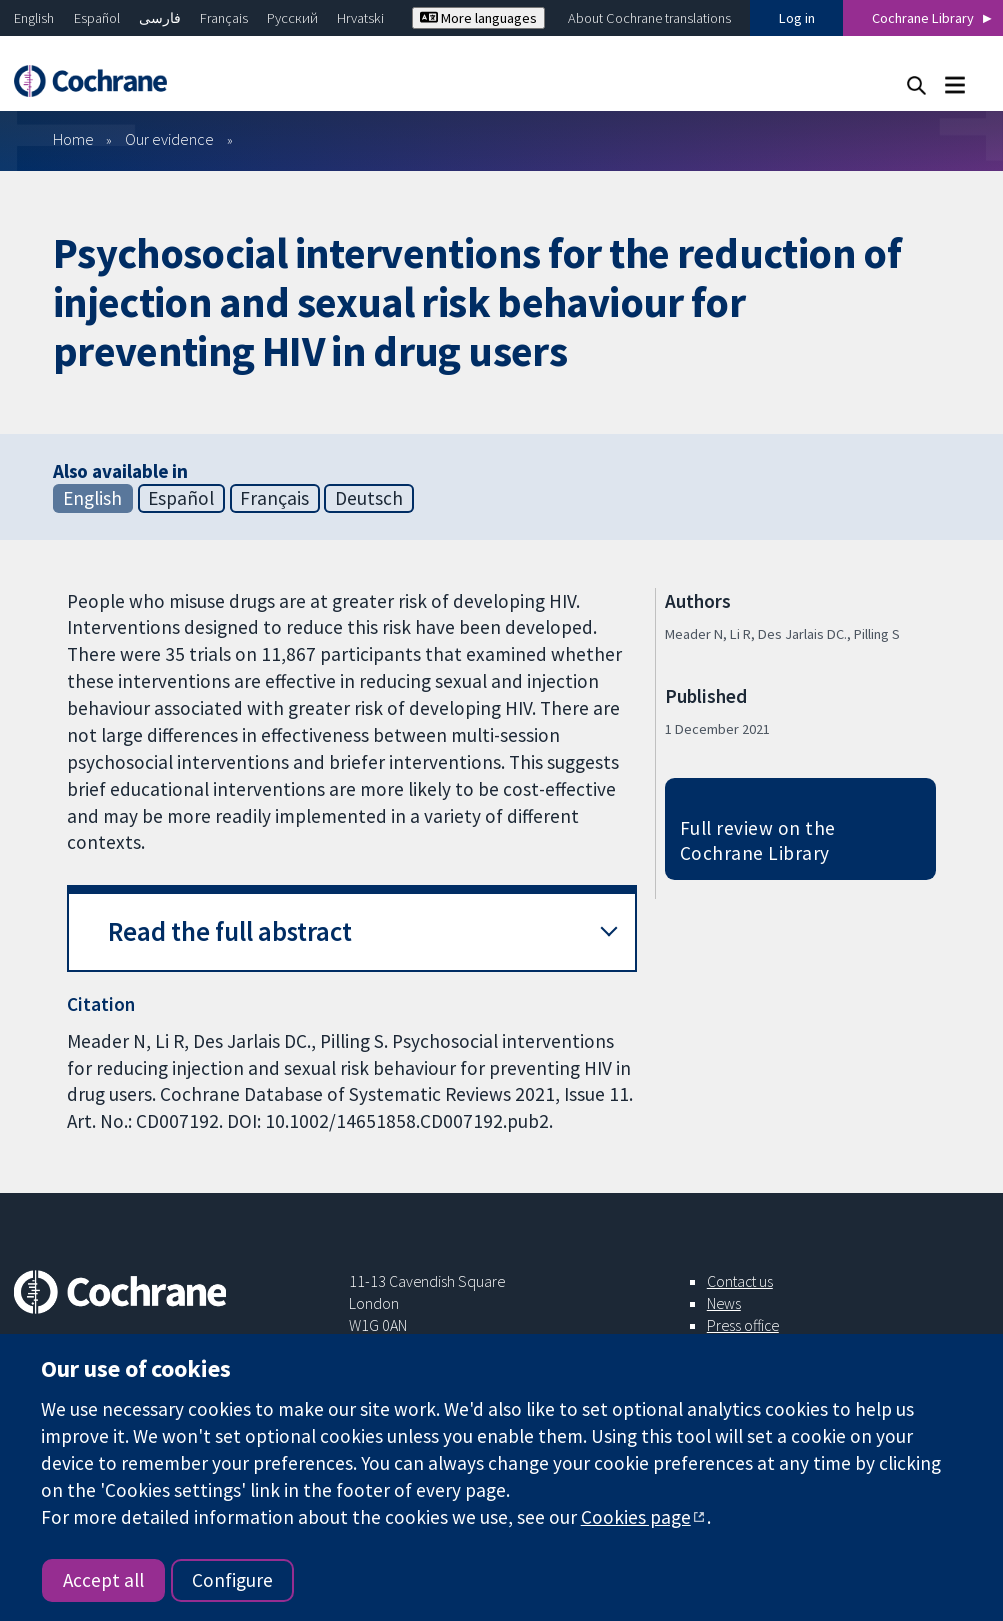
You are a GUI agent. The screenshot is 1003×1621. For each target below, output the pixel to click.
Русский (292, 18)
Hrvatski (360, 18)
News (724, 1303)
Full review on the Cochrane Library (758, 840)
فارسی (160, 18)
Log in (797, 18)
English (34, 18)
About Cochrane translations (649, 18)
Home (73, 139)
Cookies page (636, 1517)
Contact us (740, 1281)
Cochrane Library (923, 18)
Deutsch (369, 498)
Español (97, 18)
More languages (478, 18)
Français (224, 18)
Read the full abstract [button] (230, 931)
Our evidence (169, 139)
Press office (743, 1325)
